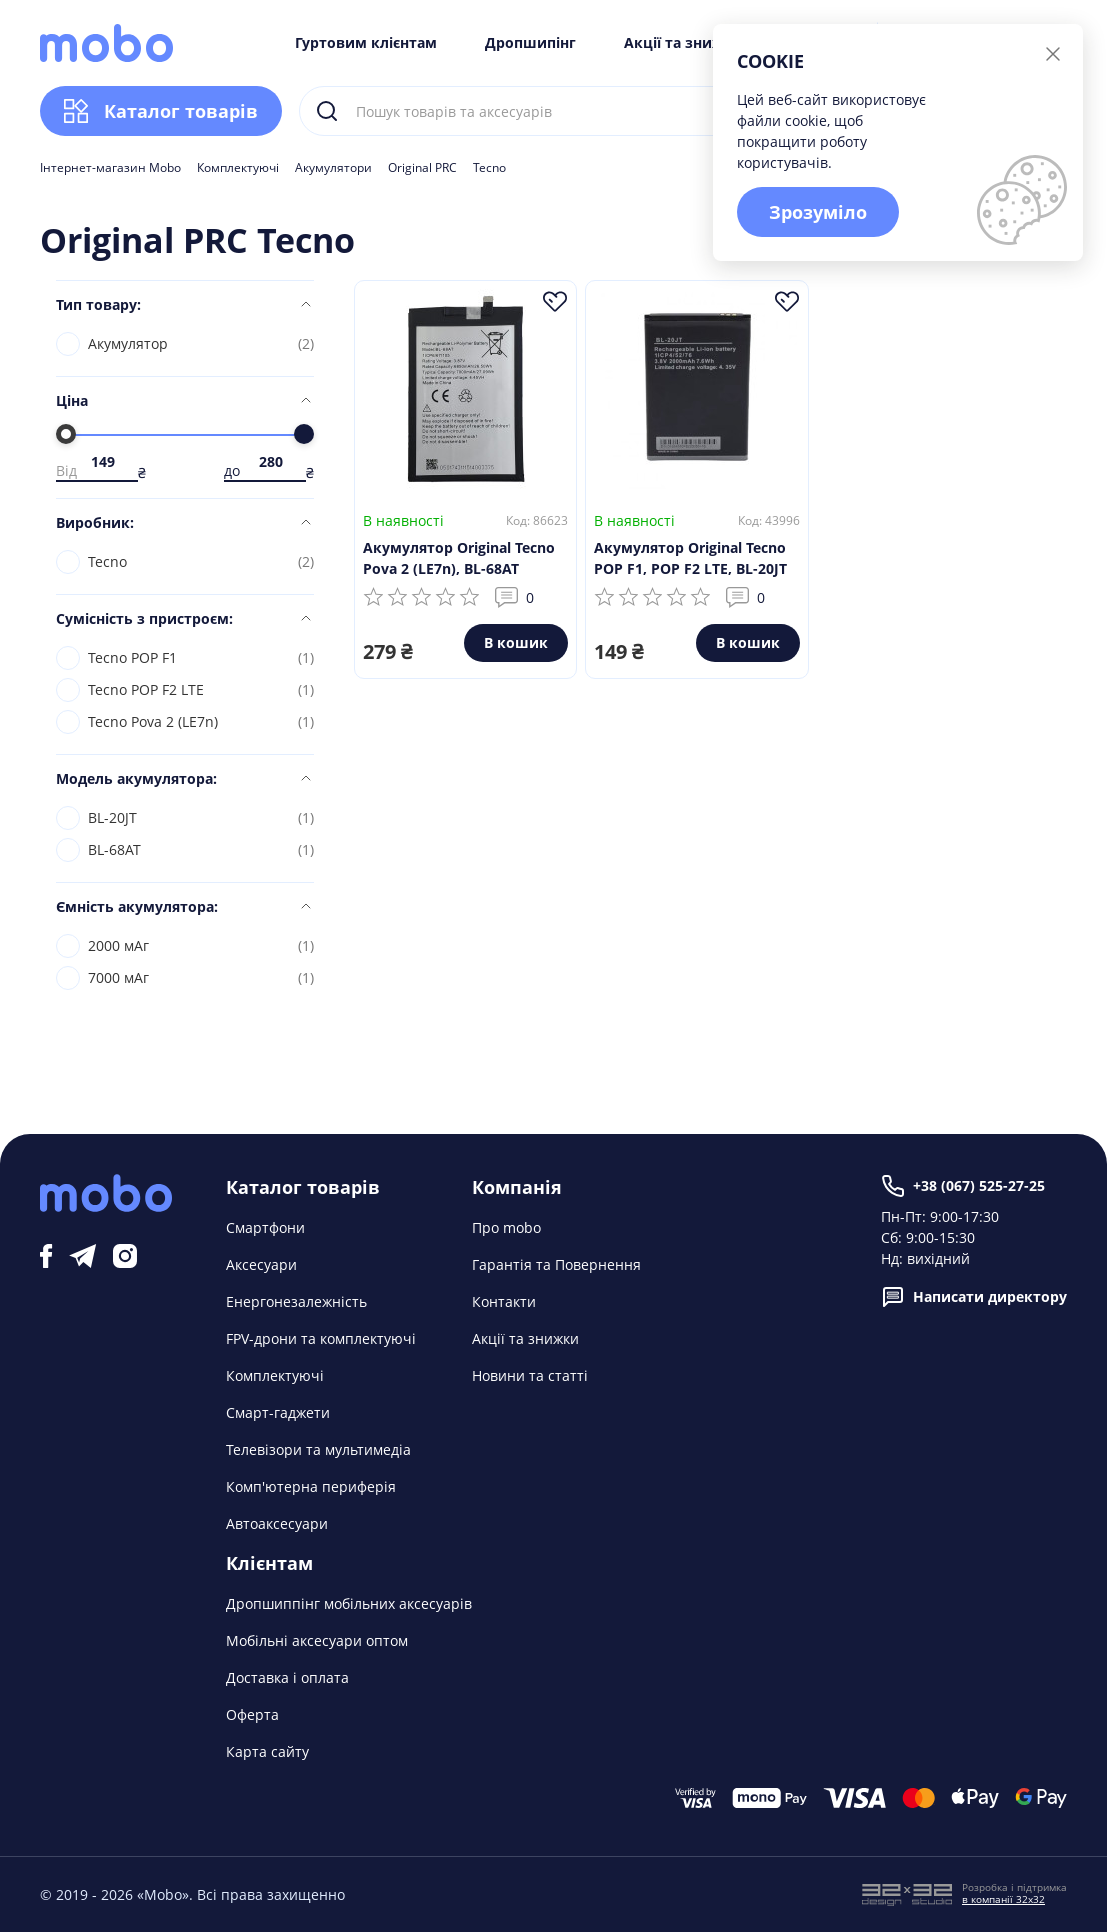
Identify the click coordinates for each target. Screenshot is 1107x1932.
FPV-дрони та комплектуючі (321, 1338)
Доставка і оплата (287, 1677)
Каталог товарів (161, 111)
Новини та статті (530, 1375)
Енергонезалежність (296, 1301)
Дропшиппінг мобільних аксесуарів (349, 1603)
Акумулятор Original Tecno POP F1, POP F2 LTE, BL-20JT (690, 558)
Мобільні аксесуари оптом (317, 1640)
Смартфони (265, 1227)
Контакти (504, 1301)
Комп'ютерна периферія (311, 1486)
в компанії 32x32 (1003, 1899)
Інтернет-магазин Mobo (110, 168)
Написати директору (974, 1297)
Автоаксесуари (277, 1523)
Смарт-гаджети (278, 1412)
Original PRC (422, 168)
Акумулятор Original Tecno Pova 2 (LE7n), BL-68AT (459, 558)
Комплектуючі (238, 168)
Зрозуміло (818, 212)
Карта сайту (267, 1751)
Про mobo (506, 1227)
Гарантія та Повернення (556, 1264)
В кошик (516, 642)
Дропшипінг (530, 43)
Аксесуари (261, 1264)
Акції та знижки (683, 43)
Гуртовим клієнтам (366, 43)
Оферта (252, 1714)
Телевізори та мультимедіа (318, 1449)
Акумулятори (333, 168)
